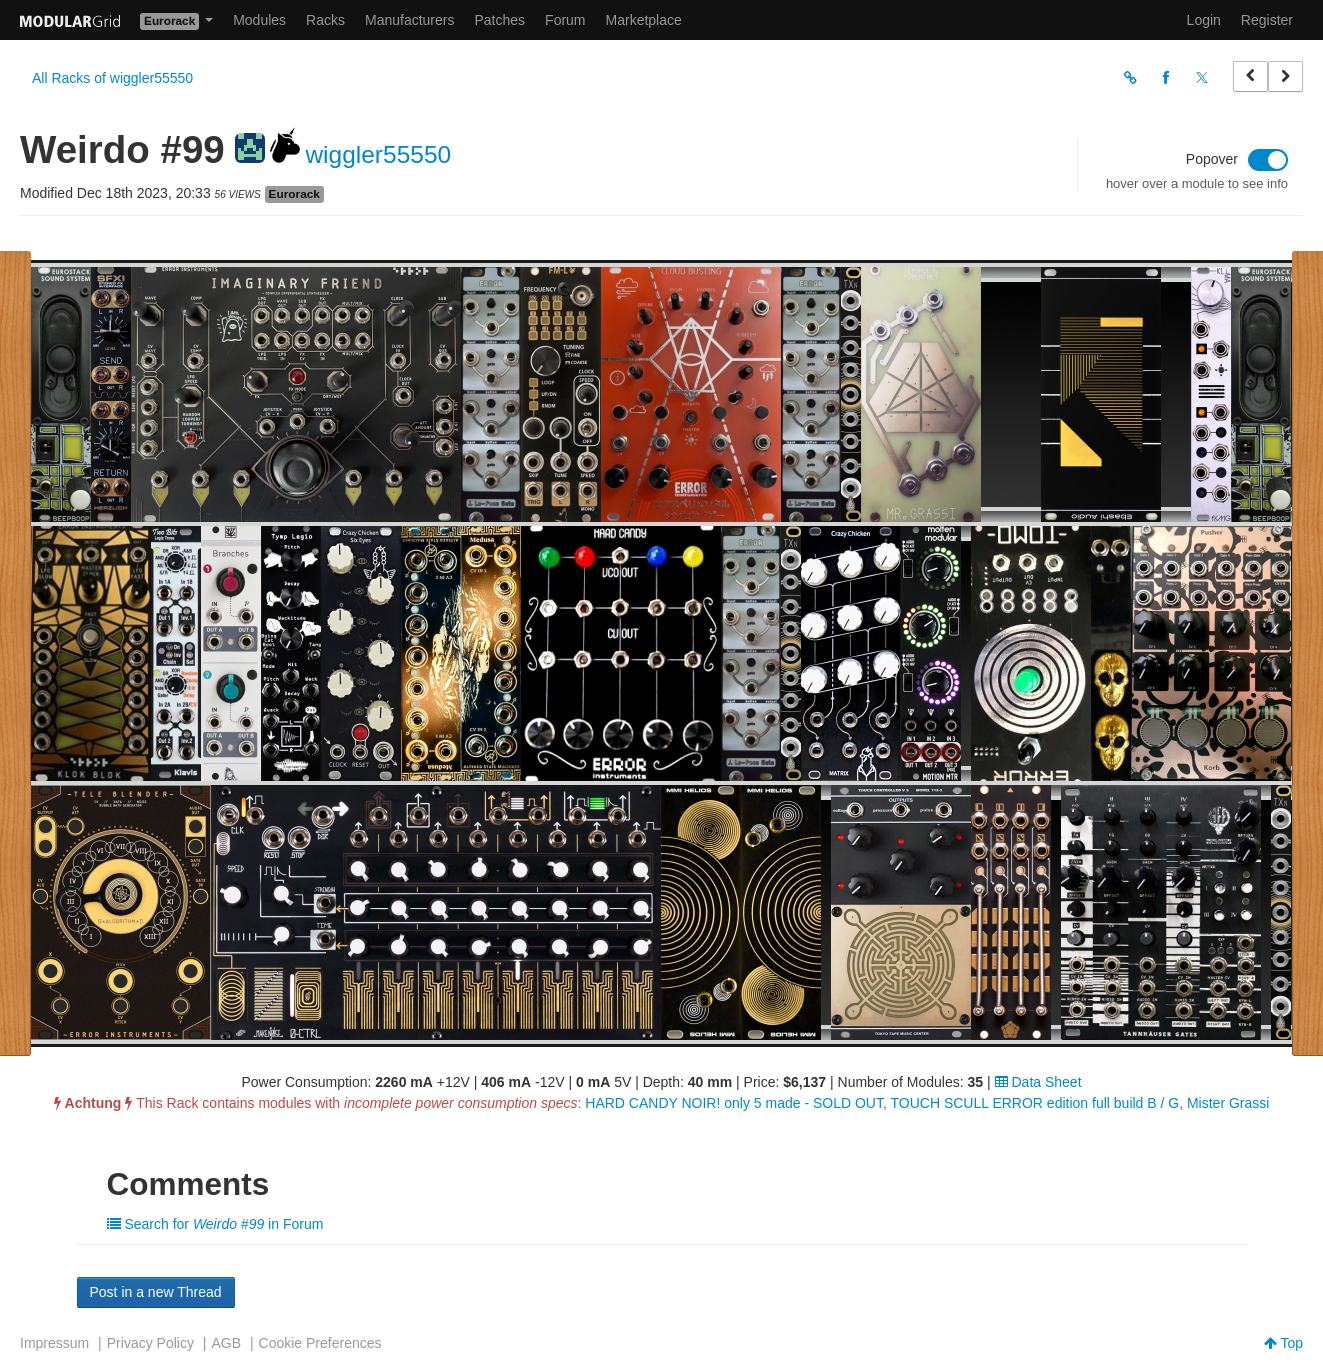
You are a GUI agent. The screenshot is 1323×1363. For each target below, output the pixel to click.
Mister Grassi (1228, 1103)
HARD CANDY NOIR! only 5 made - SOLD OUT (734, 1103)
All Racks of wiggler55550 (112, 78)
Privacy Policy (150, 1343)
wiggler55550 (378, 154)
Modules (259, 20)
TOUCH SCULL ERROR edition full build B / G (1035, 1103)
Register (1267, 20)
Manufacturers (409, 20)
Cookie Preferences (320, 1343)
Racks (325, 20)
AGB (226, 1343)
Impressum (54, 1343)
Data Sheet (1038, 1082)
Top (1283, 1343)
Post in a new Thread (156, 1292)
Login (1204, 20)
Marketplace (644, 20)
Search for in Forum (215, 1224)
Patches (499, 20)
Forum (565, 20)
